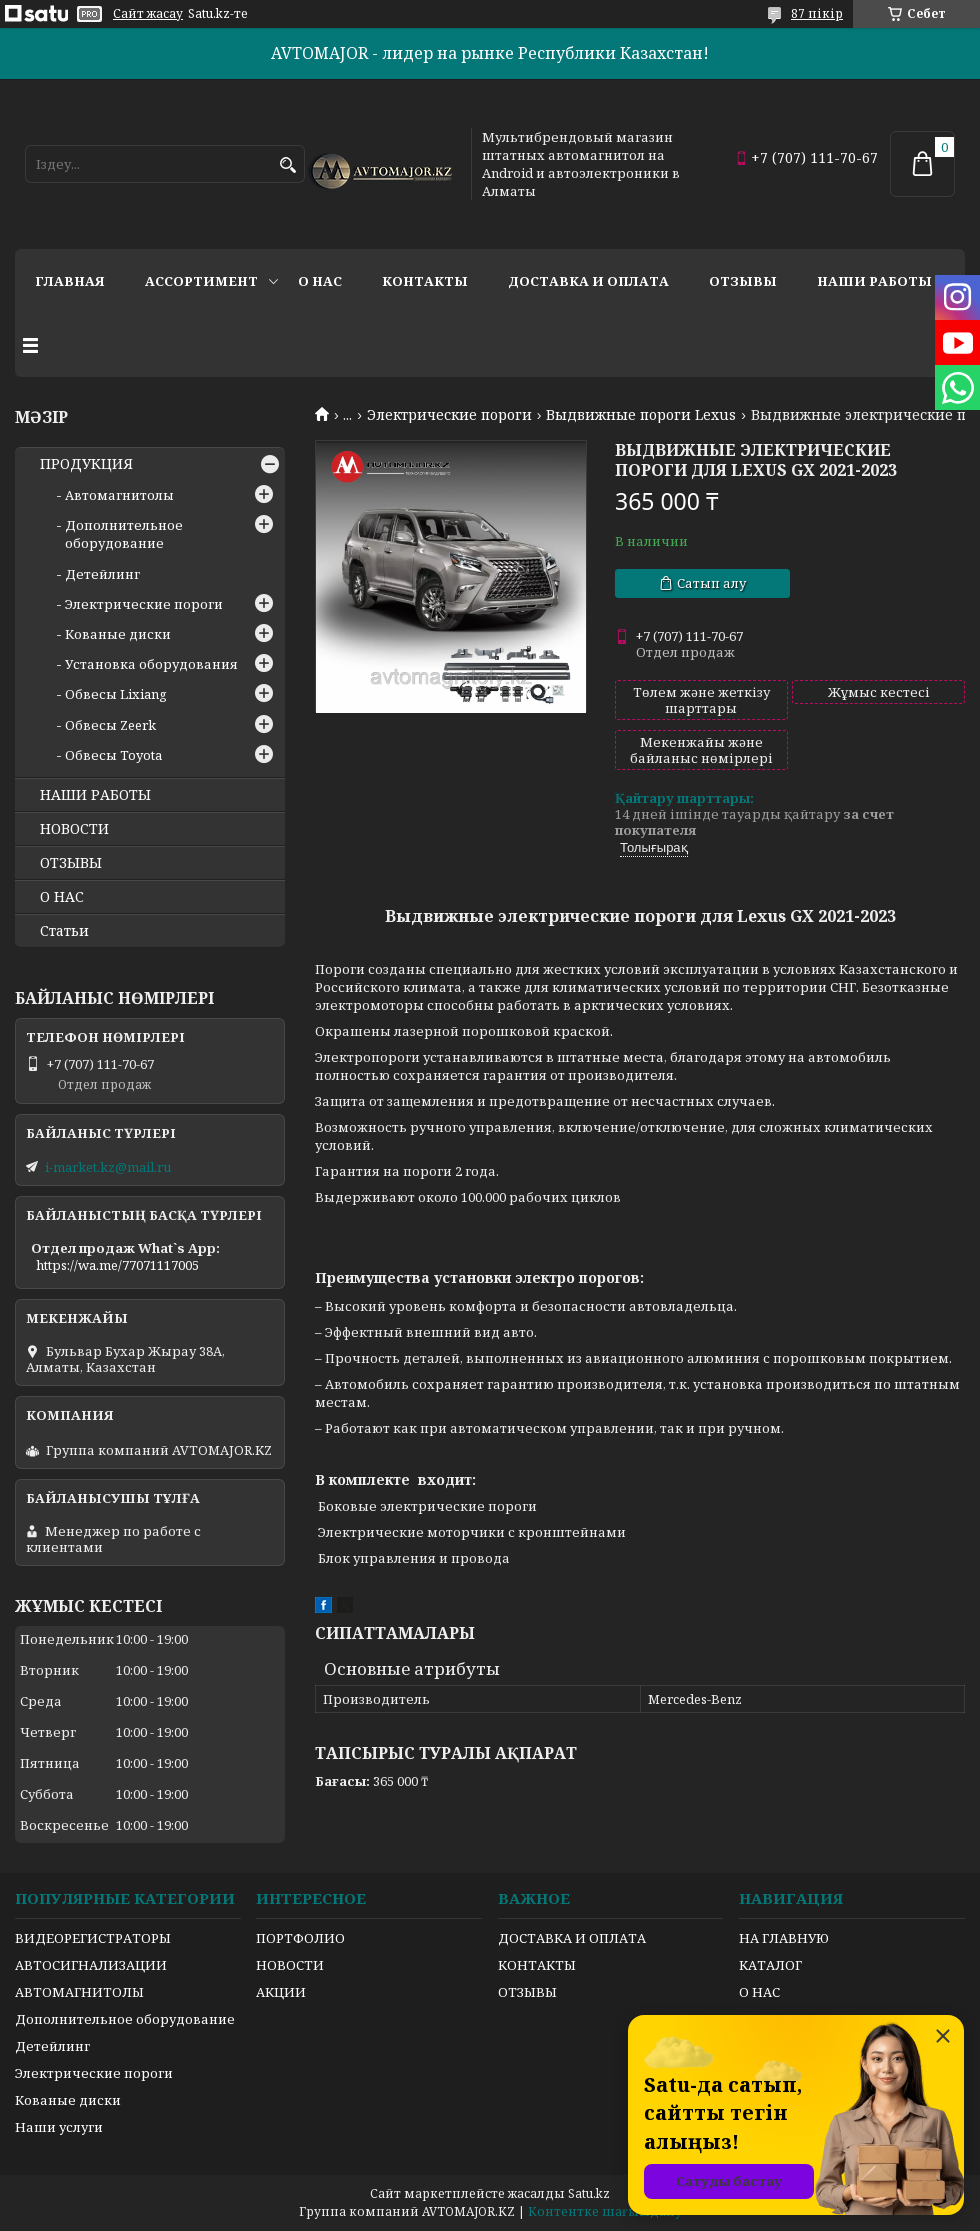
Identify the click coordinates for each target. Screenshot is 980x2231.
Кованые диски (118, 634)
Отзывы (743, 281)
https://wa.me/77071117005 (117, 1265)
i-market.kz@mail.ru (108, 1167)
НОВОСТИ (74, 829)
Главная (70, 281)
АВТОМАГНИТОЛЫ (79, 1992)
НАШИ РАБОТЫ (95, 795)
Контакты (425, 281)
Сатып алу (711, 583)
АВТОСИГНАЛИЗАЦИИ (91, 1965)
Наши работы (874, 281)
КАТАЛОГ (770, 1965)
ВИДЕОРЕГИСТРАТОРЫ (93, 1938)
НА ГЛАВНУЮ (784, 1938)
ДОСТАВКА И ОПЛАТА (572, 1938)
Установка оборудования (151, 664)
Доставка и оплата (588, 281)
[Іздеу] (287, 165)
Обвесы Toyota (113, 755)
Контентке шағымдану (605, 2211)
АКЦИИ (281, 1992)
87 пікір (817, 13)
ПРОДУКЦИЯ (86, 464)
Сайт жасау (148, 14)
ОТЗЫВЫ (71, 863)
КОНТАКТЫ (537, 1965)
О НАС (62, 897)
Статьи (64, 931)
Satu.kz (589, 2193)
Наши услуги (59, 2127)
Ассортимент (201, 281)
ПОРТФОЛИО (300, 1938)
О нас (320, 281)
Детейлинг (102, 574)
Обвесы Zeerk (110, 725)
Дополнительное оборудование (124, 534)
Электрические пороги (449, 415)
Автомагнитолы (119, 495)
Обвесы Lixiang (116, 694)
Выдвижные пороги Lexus (641, 415)
